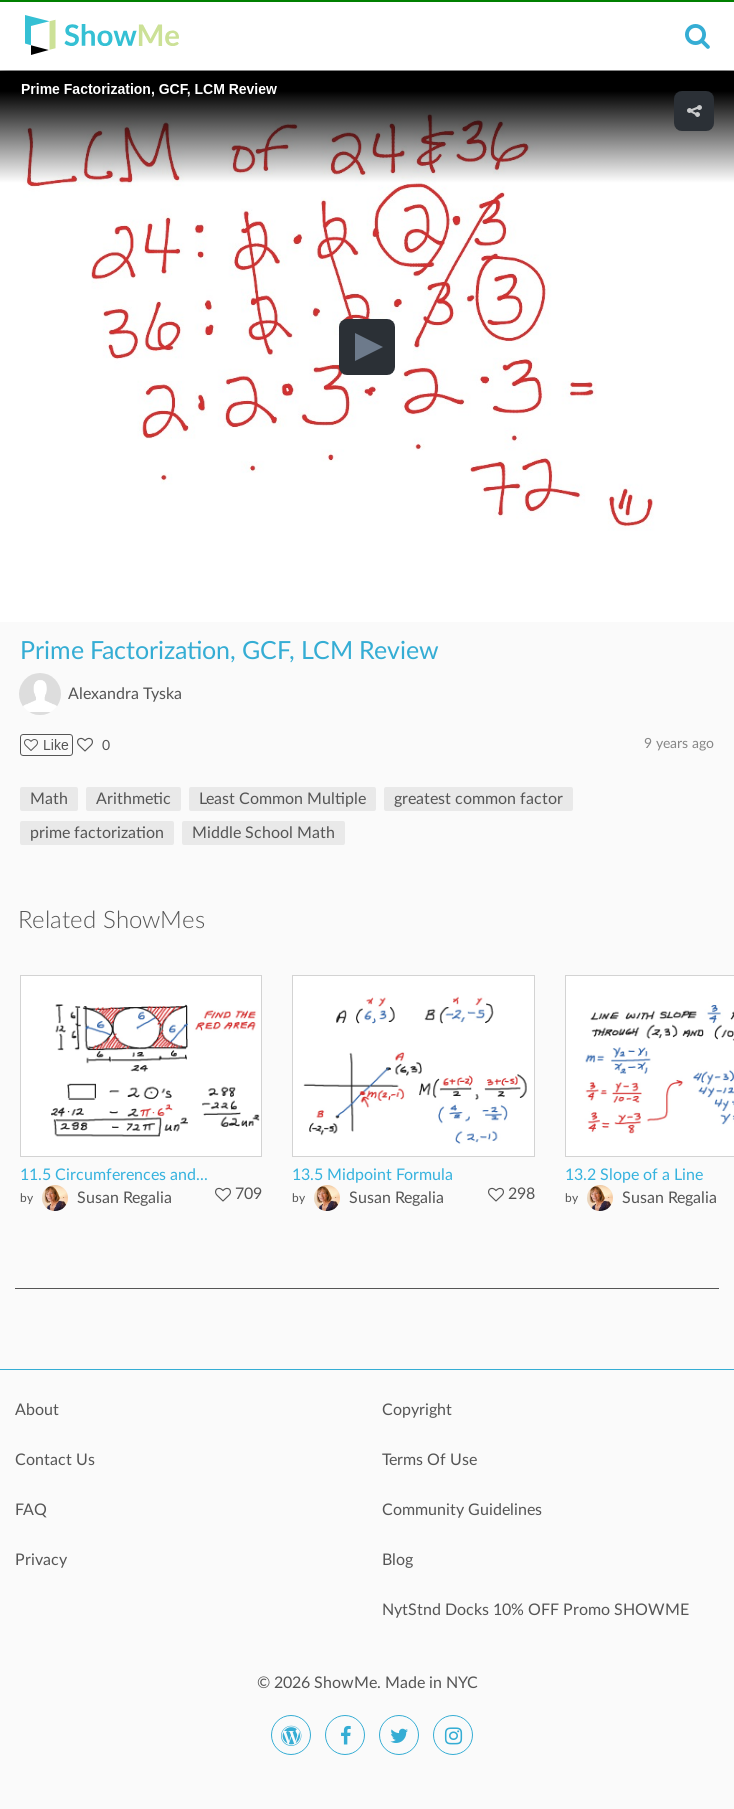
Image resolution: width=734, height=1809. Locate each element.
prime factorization (97, 833)
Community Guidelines (462, 1510)
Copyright (417, 1410)
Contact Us (55, 1460)
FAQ (31, 1510)
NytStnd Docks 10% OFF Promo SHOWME (535, 1610)
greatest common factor (478, 799)
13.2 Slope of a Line (634, 1175)
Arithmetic (133, 799)
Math (49, 799)
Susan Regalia (124, 1198)
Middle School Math (263, 833)
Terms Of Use (429, 1460)
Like (46, 745)
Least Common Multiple (282, 799)
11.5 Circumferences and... (114, 1175)
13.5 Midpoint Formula (372, 1175)
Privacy (41, 1560)
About (37, 1410)
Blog (397, 1560)
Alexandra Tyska (125, 694)
